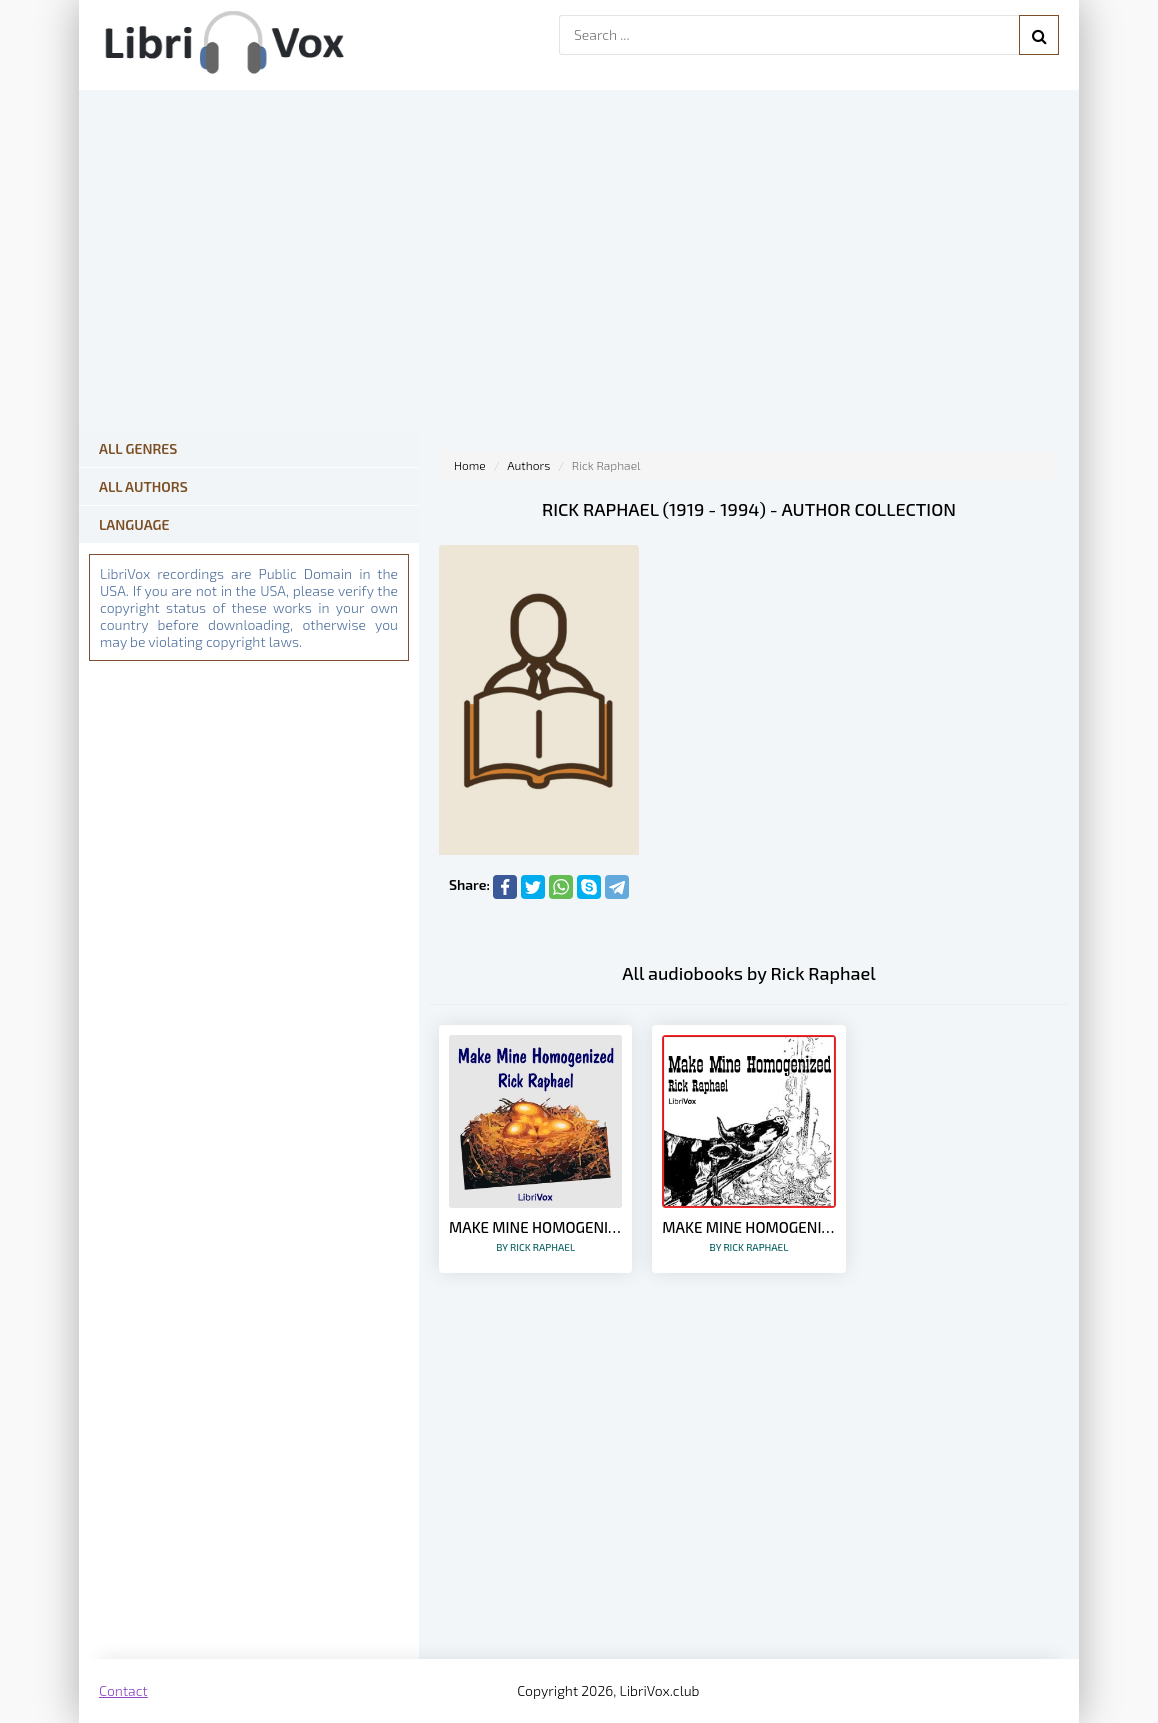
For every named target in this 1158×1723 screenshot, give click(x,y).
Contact (123, 1690)
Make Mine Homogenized (748, 1235)
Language (134, 524)
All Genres (138, 448)
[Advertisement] (749, 1499)
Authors (528, 465)
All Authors (143, 486)
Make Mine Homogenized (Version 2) (535, 1235)
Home (470, 465)
